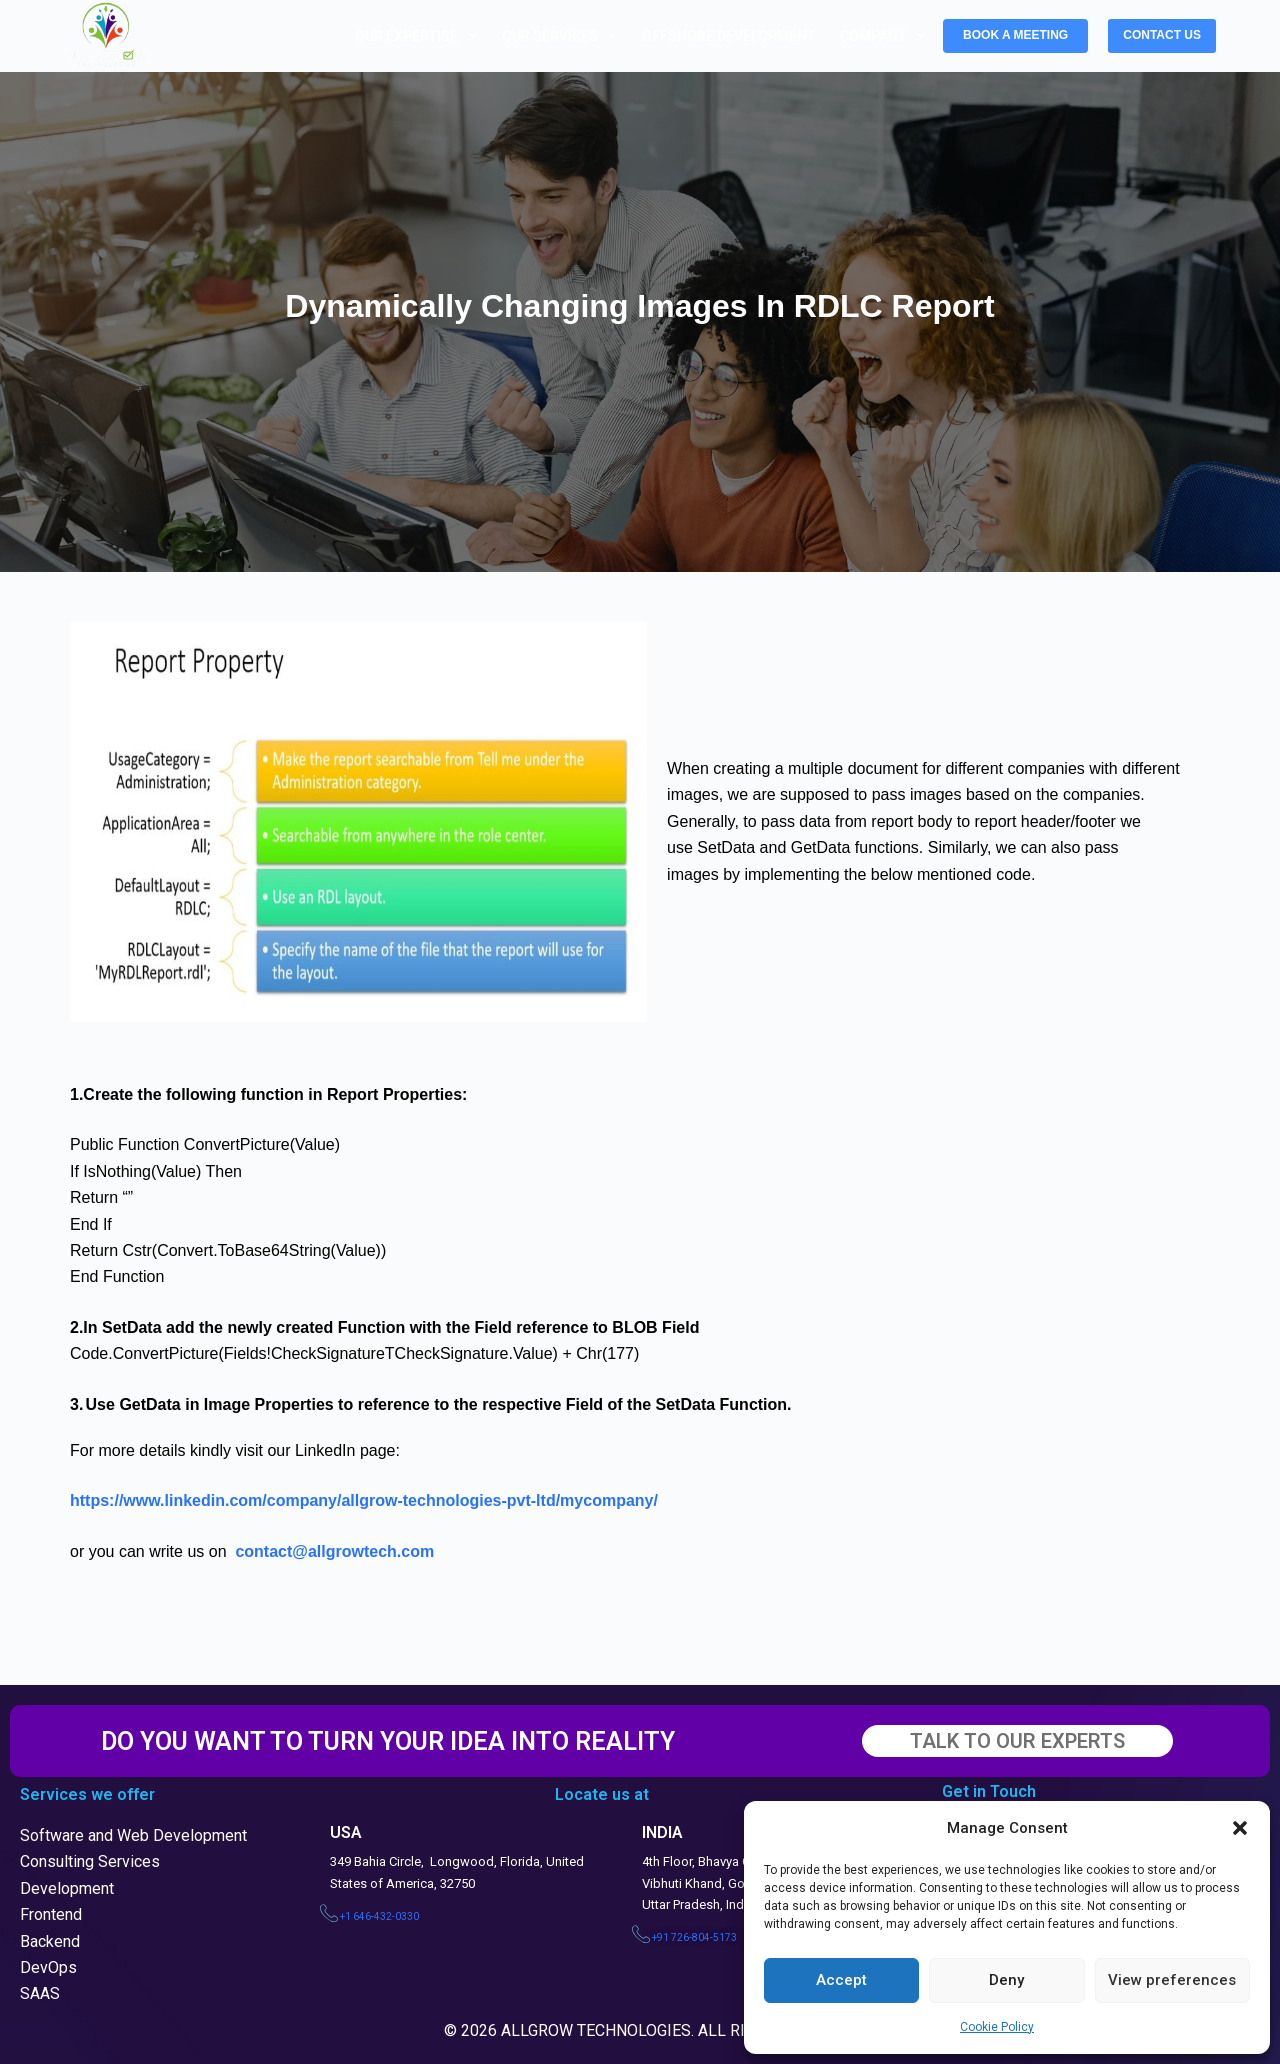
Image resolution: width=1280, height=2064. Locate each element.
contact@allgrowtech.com (334, 1551)
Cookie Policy (997, 2027)
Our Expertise (420, 36)
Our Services (563, 36)
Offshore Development (728, 36)
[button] (1240, 1828)
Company (886, 36)
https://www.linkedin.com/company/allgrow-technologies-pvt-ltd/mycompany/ (364, 1500)
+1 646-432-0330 (379, 1916)
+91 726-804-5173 (694, 1937)
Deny (1006, 1980)
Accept (841, 1980)
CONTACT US (1162, 35)
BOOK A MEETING (1015, 35)
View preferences (1172, 1980)
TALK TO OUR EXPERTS (1017, 1741)
